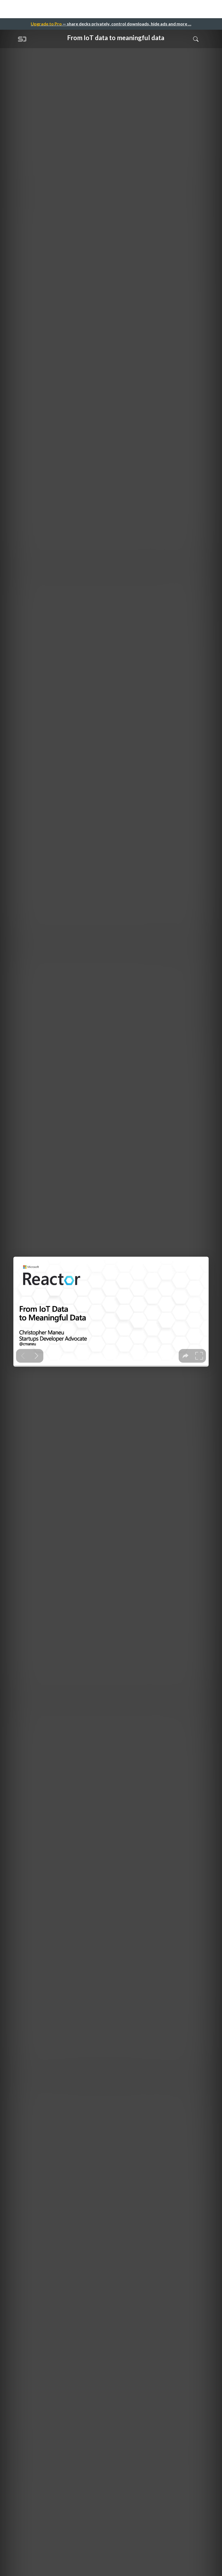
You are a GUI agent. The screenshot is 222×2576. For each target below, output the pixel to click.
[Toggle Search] (196, 39)
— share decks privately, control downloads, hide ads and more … (111, 23)
